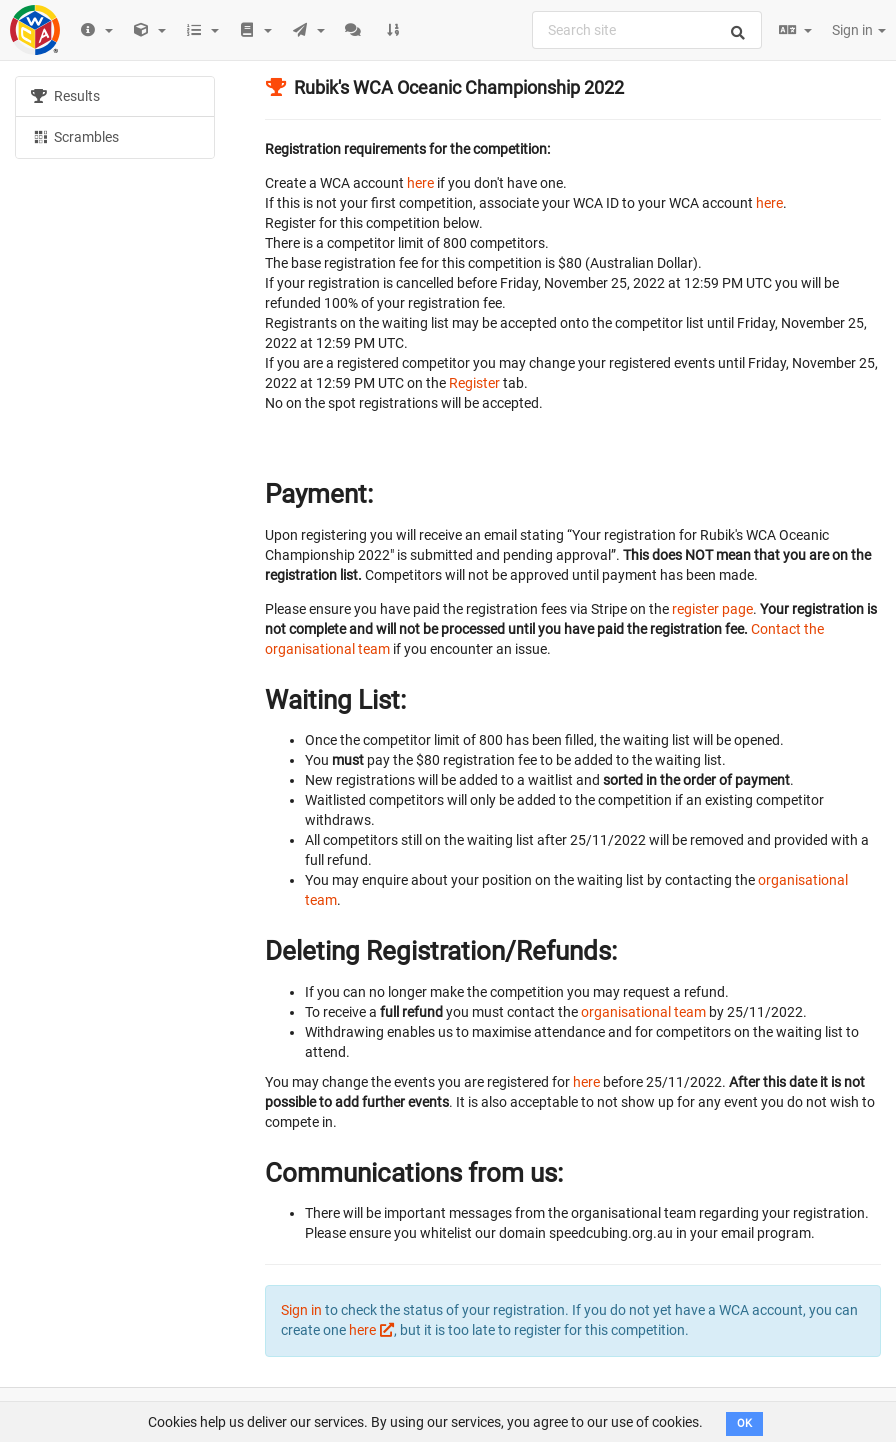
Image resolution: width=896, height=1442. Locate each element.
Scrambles (75, 136)
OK (744, 1423)
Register (474, 383)
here (420, 183)
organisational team (643, 1012)
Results (65, 96)
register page (712, 609)
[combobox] (647, 30)
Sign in (859, 30)
